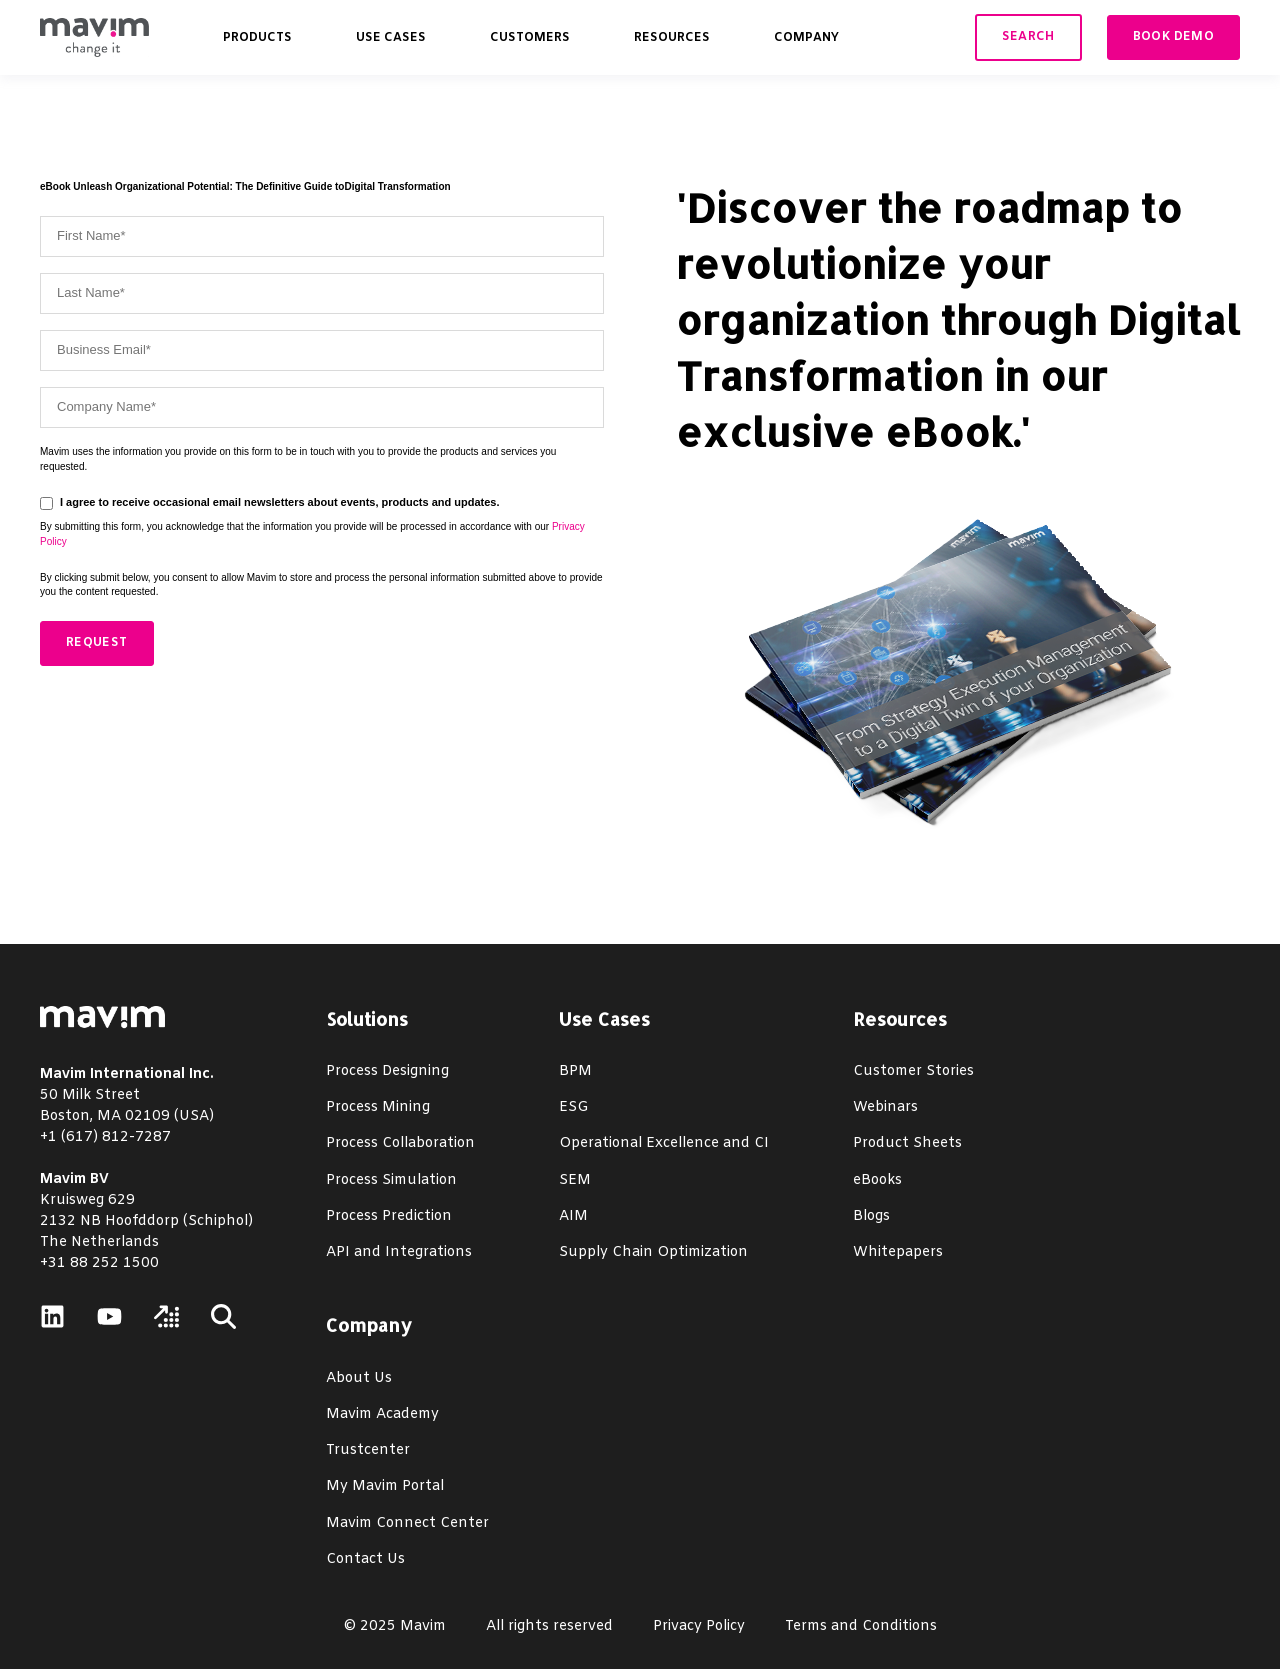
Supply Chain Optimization (653, 1252)
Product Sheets (907, 1143)
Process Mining (378, 1107)
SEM (575, 1180)
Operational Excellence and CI (664, 1143)
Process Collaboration (400, 1143)
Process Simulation (391, 1180)
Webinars (885, 1107)
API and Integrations (399, 1252)
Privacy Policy (699, 1626)
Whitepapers (898, 1252)
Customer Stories (913, 1071)
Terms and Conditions (861, 1626)
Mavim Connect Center (407, 1523)
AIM (573, 1216)
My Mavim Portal (385, 1486)
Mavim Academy (382, 1414)
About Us (359, 1378)
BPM (575, 1071)
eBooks (877, 1180)
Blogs (871, 1216)
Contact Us (365, 1559)
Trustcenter (368, 1450)
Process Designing (387, 1071)
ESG (574, 1107)
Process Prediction (389, 1216)
